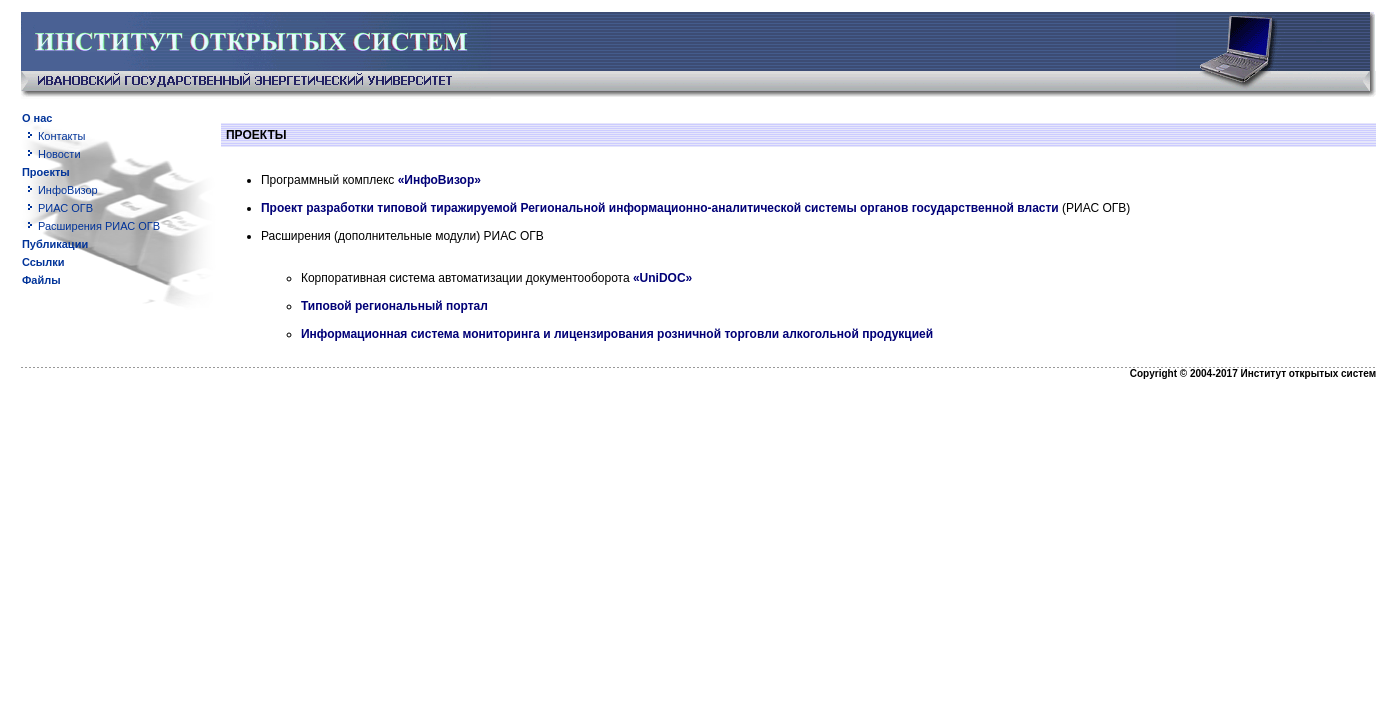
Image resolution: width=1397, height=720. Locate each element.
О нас (37, 118)
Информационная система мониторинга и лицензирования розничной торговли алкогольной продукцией (617, 334)
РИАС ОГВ (65, 208)
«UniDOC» (662, 278)
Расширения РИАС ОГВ (99, 226)
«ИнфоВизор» (439, 180)
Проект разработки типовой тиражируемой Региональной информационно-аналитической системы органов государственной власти (660, 208)
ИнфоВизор (68, 190)
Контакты (62, 136)
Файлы (41, 280)
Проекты (46, 172)
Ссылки (43, 262)
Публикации (55, 244)
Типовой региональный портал (394, 306)
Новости (59, 154)
